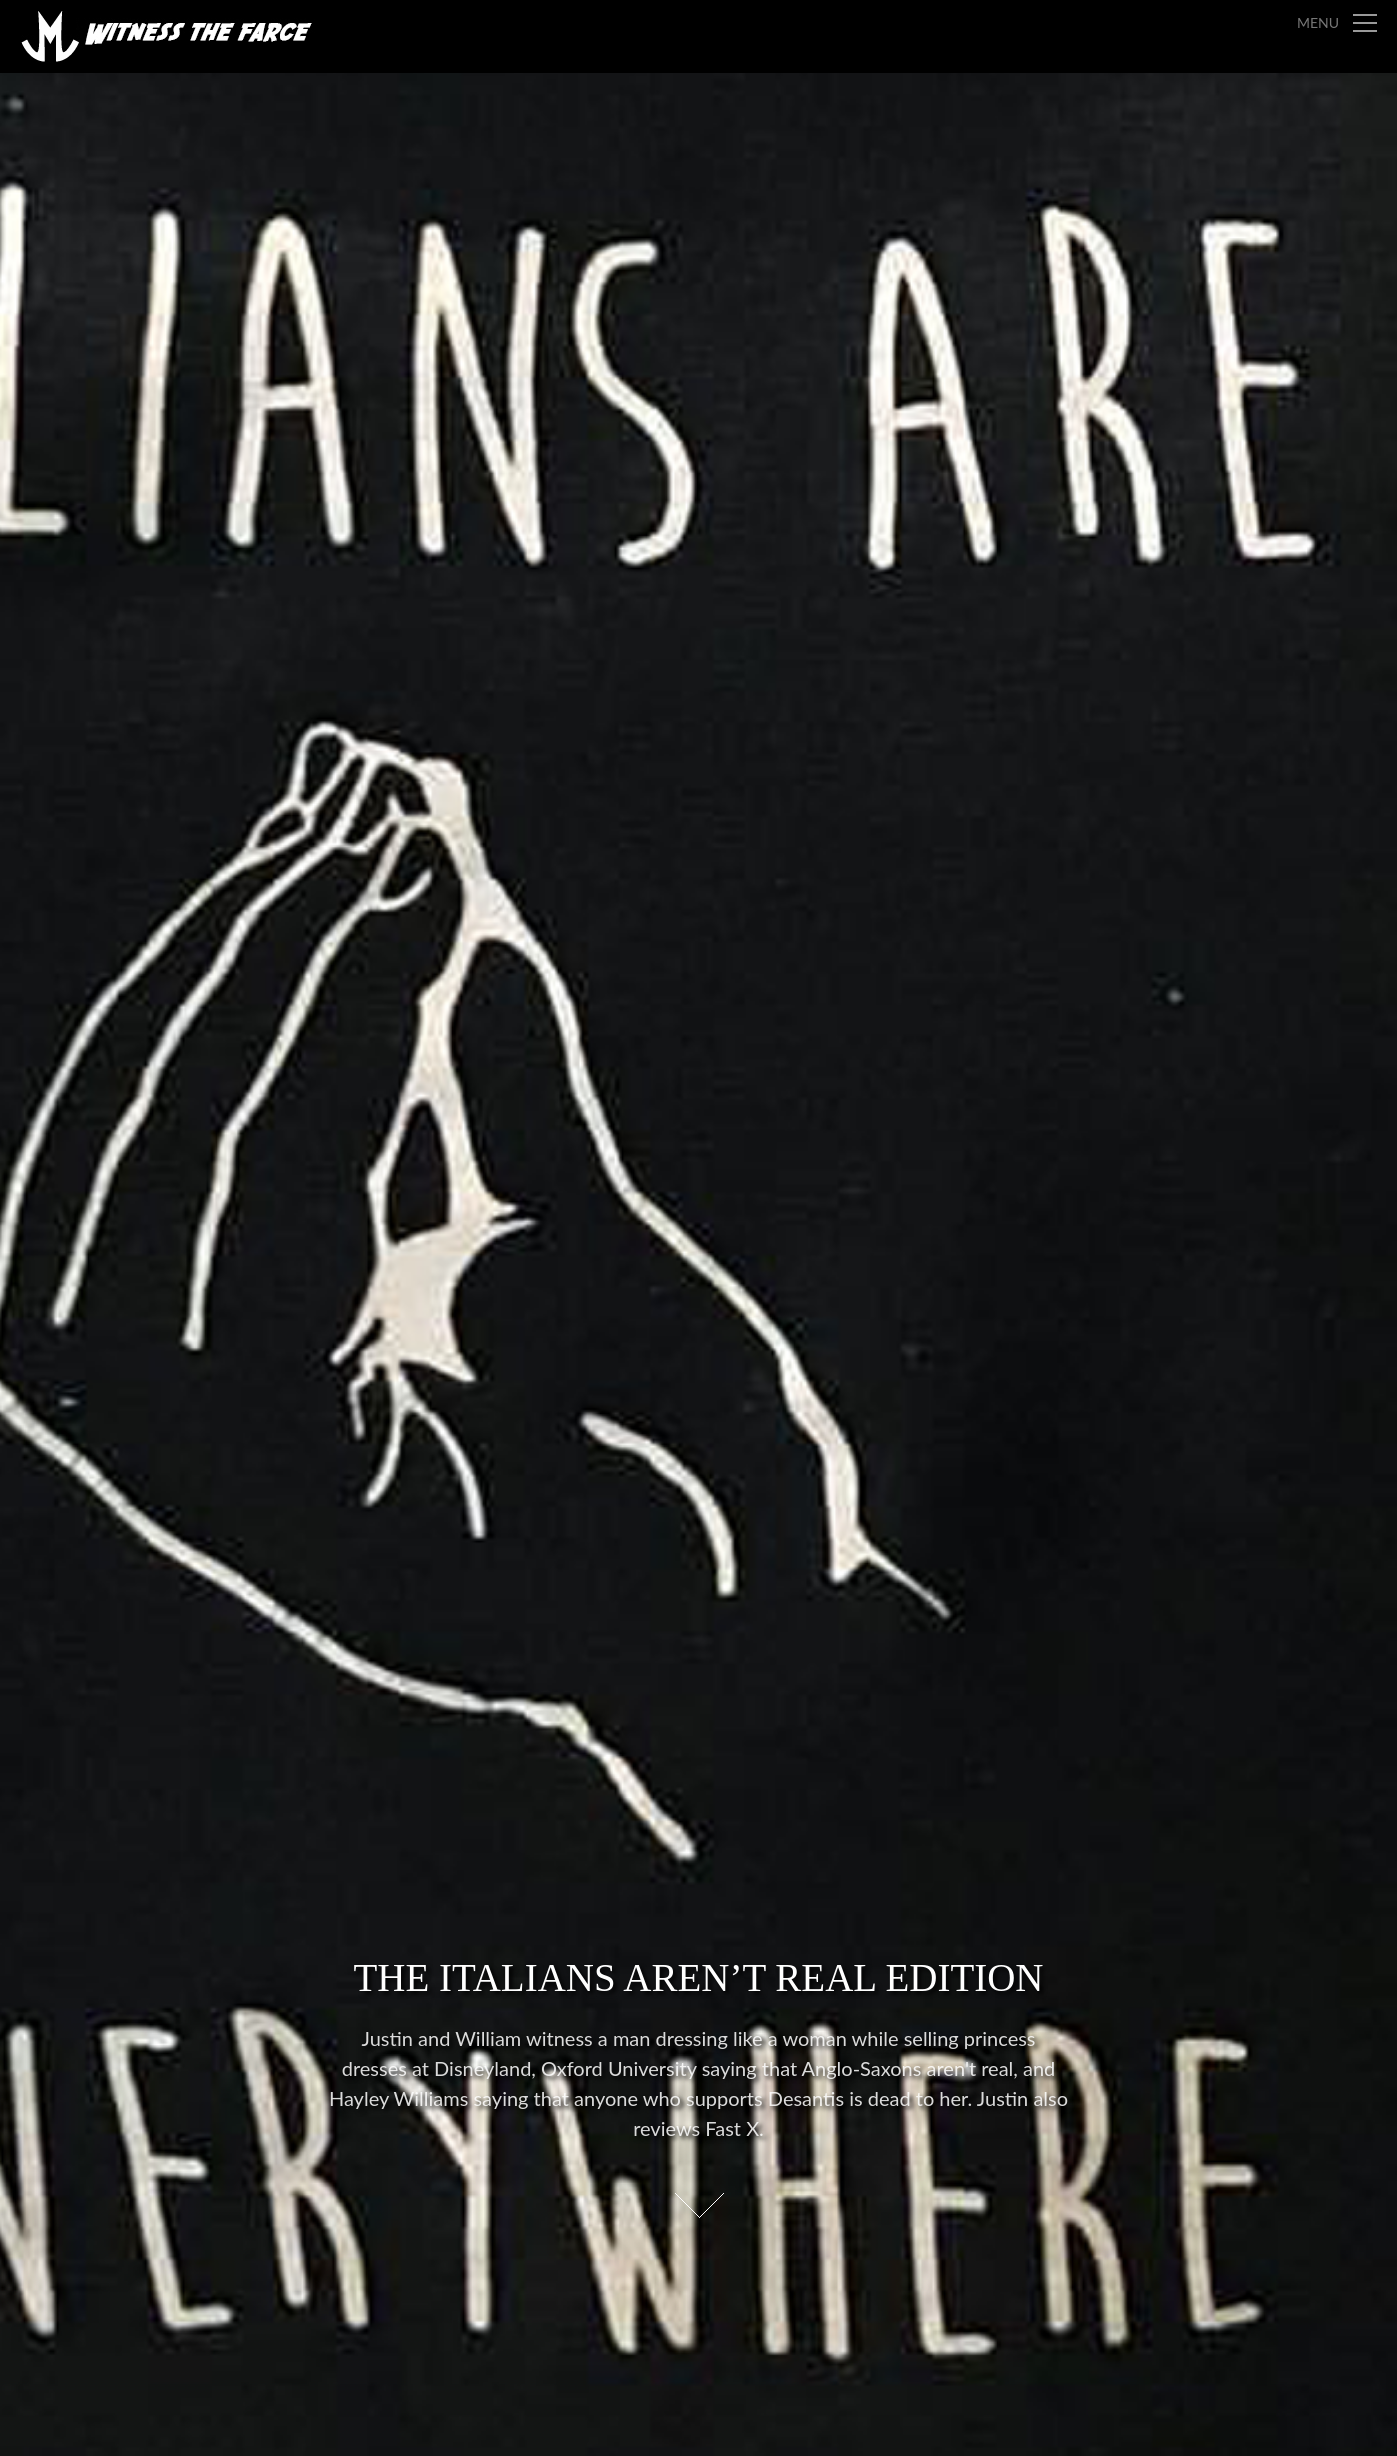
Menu (1318, 22)
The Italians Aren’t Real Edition (698, 1977)
